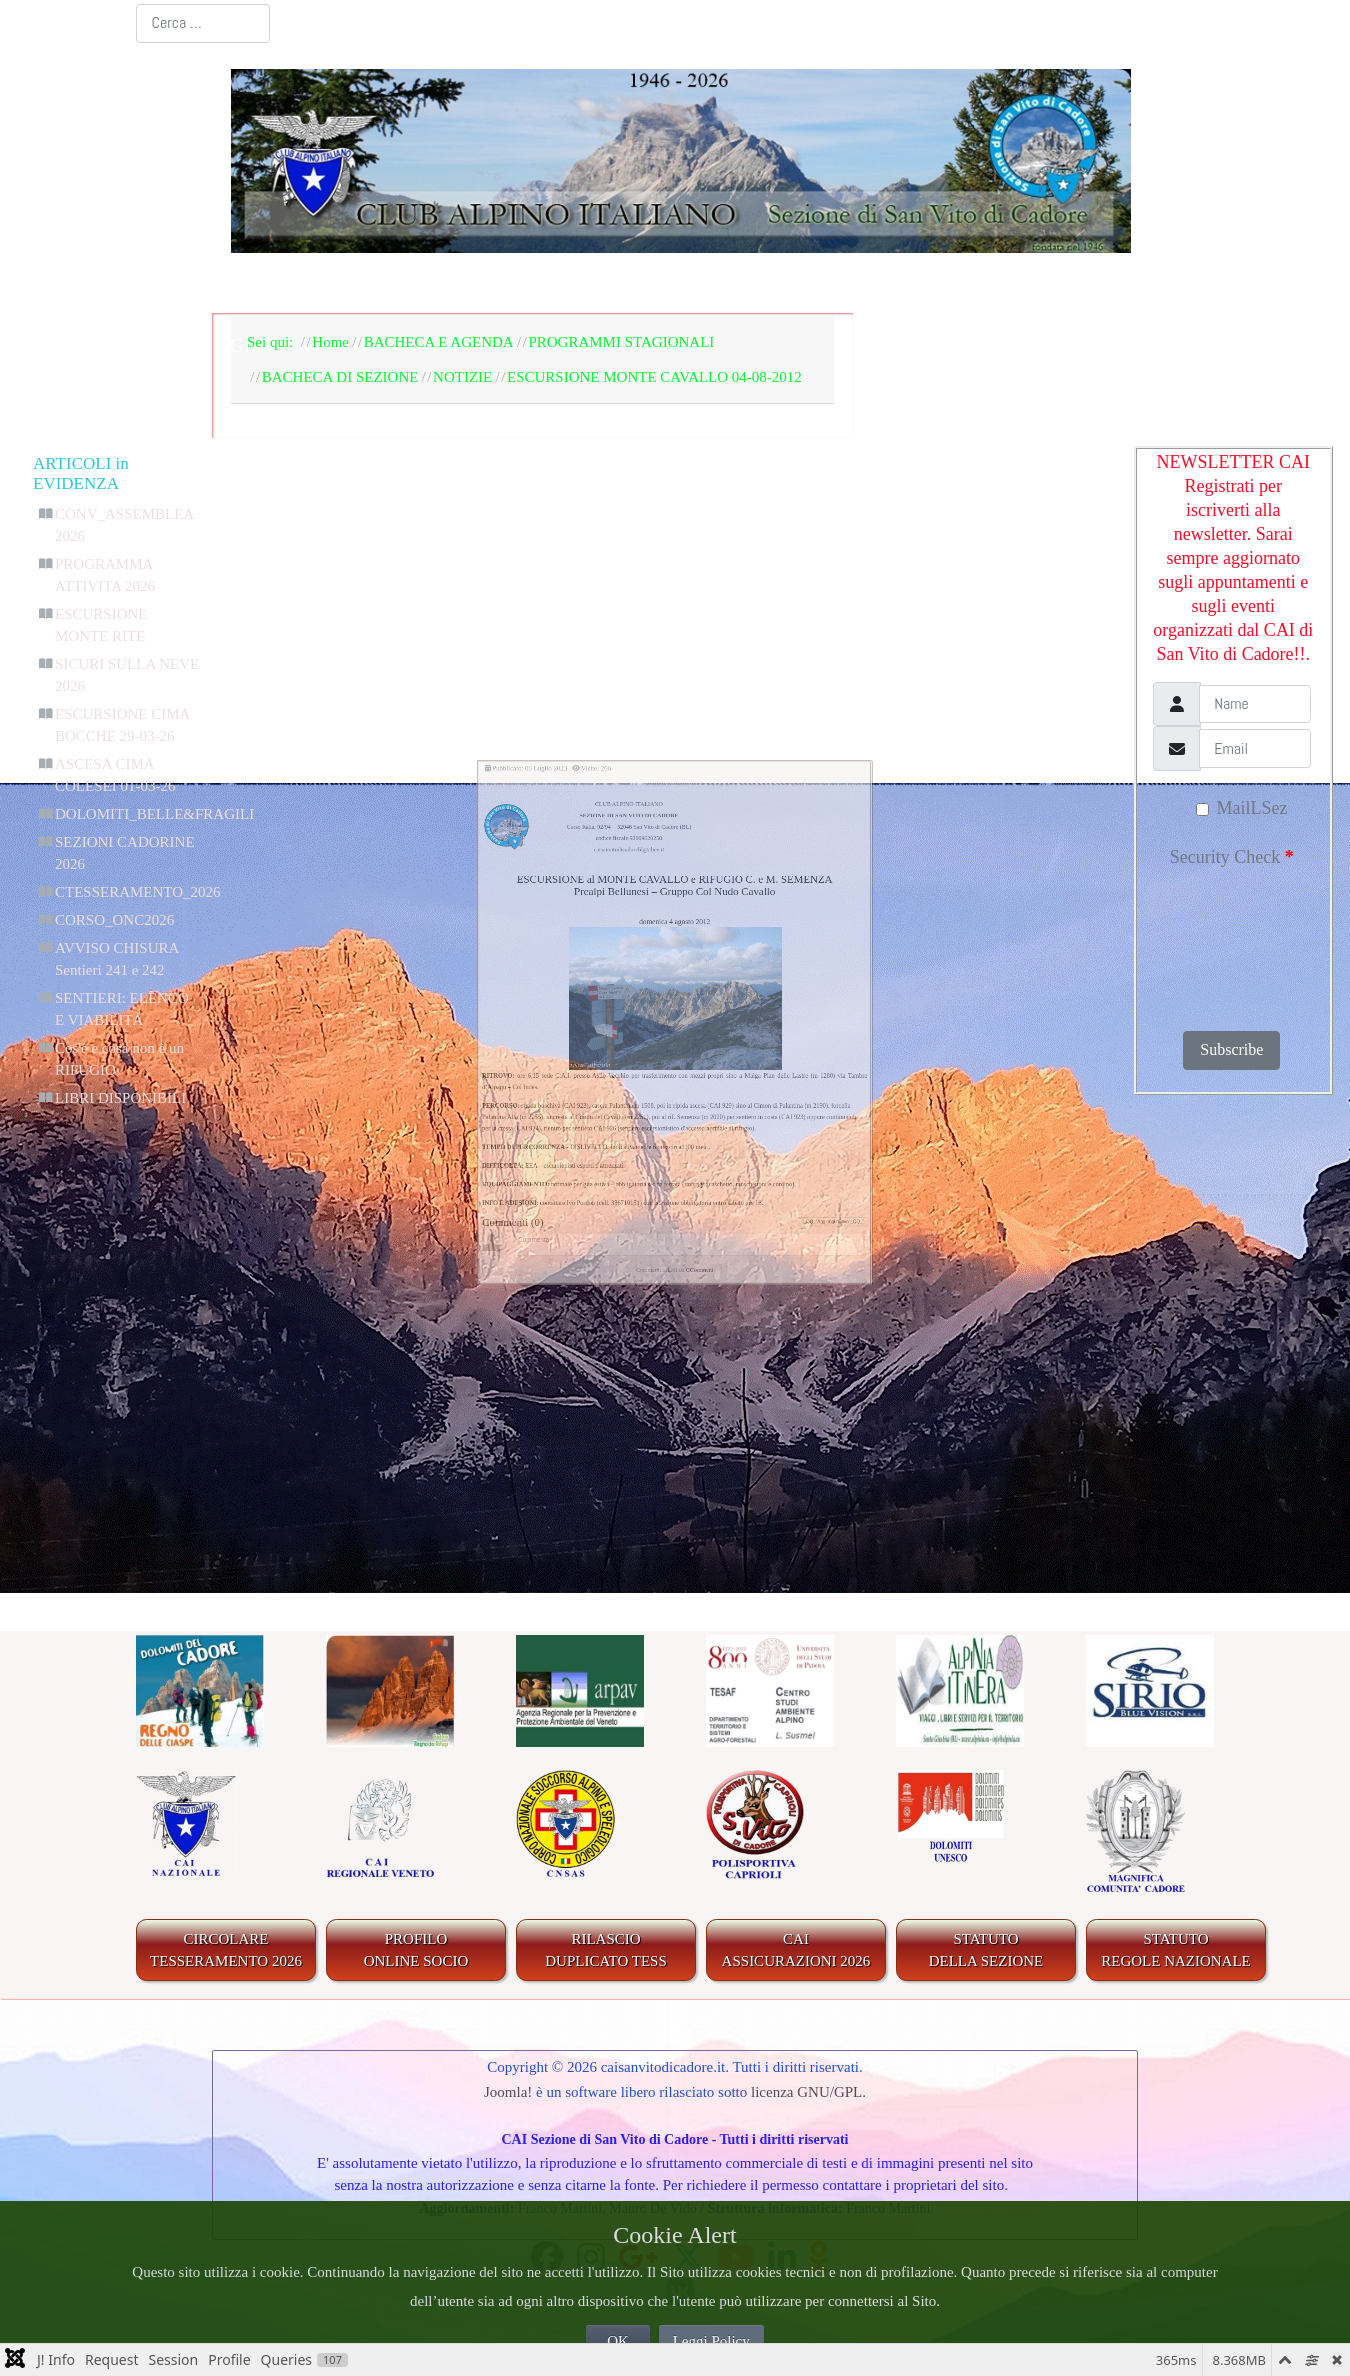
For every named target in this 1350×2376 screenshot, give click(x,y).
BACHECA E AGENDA (640, 284)
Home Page (290, 284)
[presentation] (1238, 943)
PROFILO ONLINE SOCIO (416, 1950)
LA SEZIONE (436, 284)
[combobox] (203, 23)
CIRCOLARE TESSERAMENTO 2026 (226, 1950)
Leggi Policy (711, 2341)
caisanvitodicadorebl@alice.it (574, 641)
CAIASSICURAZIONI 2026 (796, 1950)
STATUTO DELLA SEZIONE (986, 1950)
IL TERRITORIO (859, 284)
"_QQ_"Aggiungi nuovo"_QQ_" (1023, 1459)
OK (618, 2341)
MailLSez (1241, 808)
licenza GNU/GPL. (808, 2092)
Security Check (1232, 857)
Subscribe (1231, 1049)
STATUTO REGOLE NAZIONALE (1176, 1950)
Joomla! (508, 2092)
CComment (730, 1565)
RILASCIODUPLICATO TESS (606, 1950)
